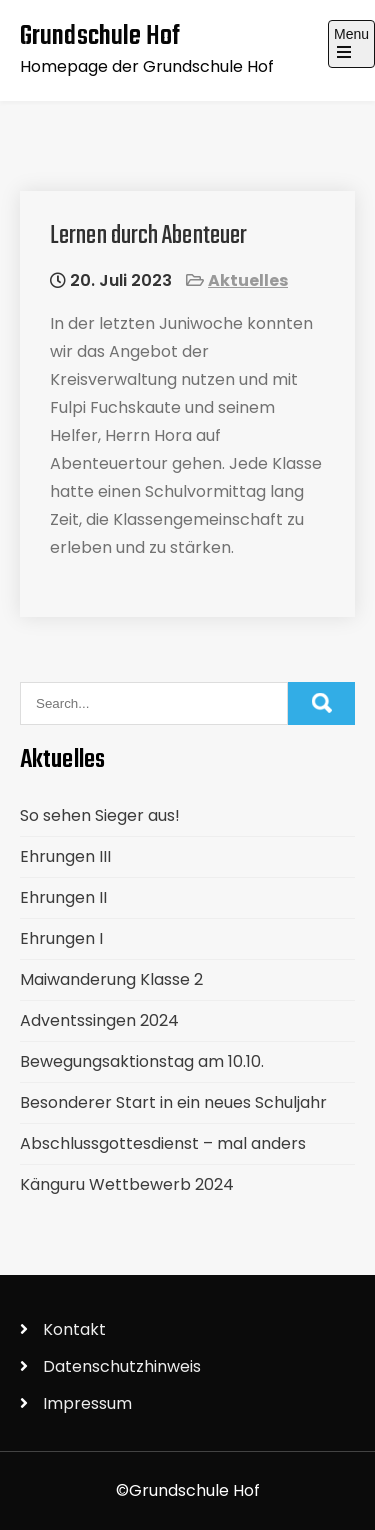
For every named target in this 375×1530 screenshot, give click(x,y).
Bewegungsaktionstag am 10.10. (142, 1061)
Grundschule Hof (100, 36)
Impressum (87, 1403)
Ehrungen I (61, 938)
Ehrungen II (63, 897)
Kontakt (74, 1329)
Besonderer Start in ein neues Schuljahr (173, 1102)
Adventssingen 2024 (99, 1020)
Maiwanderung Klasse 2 (111, 979)
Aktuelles (248, 280)
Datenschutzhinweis (122, 1366)
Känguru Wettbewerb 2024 (127, 1184)
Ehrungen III (65, 856)
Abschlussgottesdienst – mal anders (163, 1143)
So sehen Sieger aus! (100, 815)
